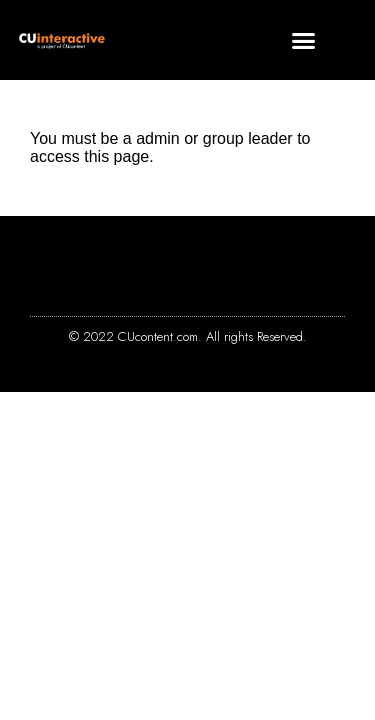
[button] (304, 40)
